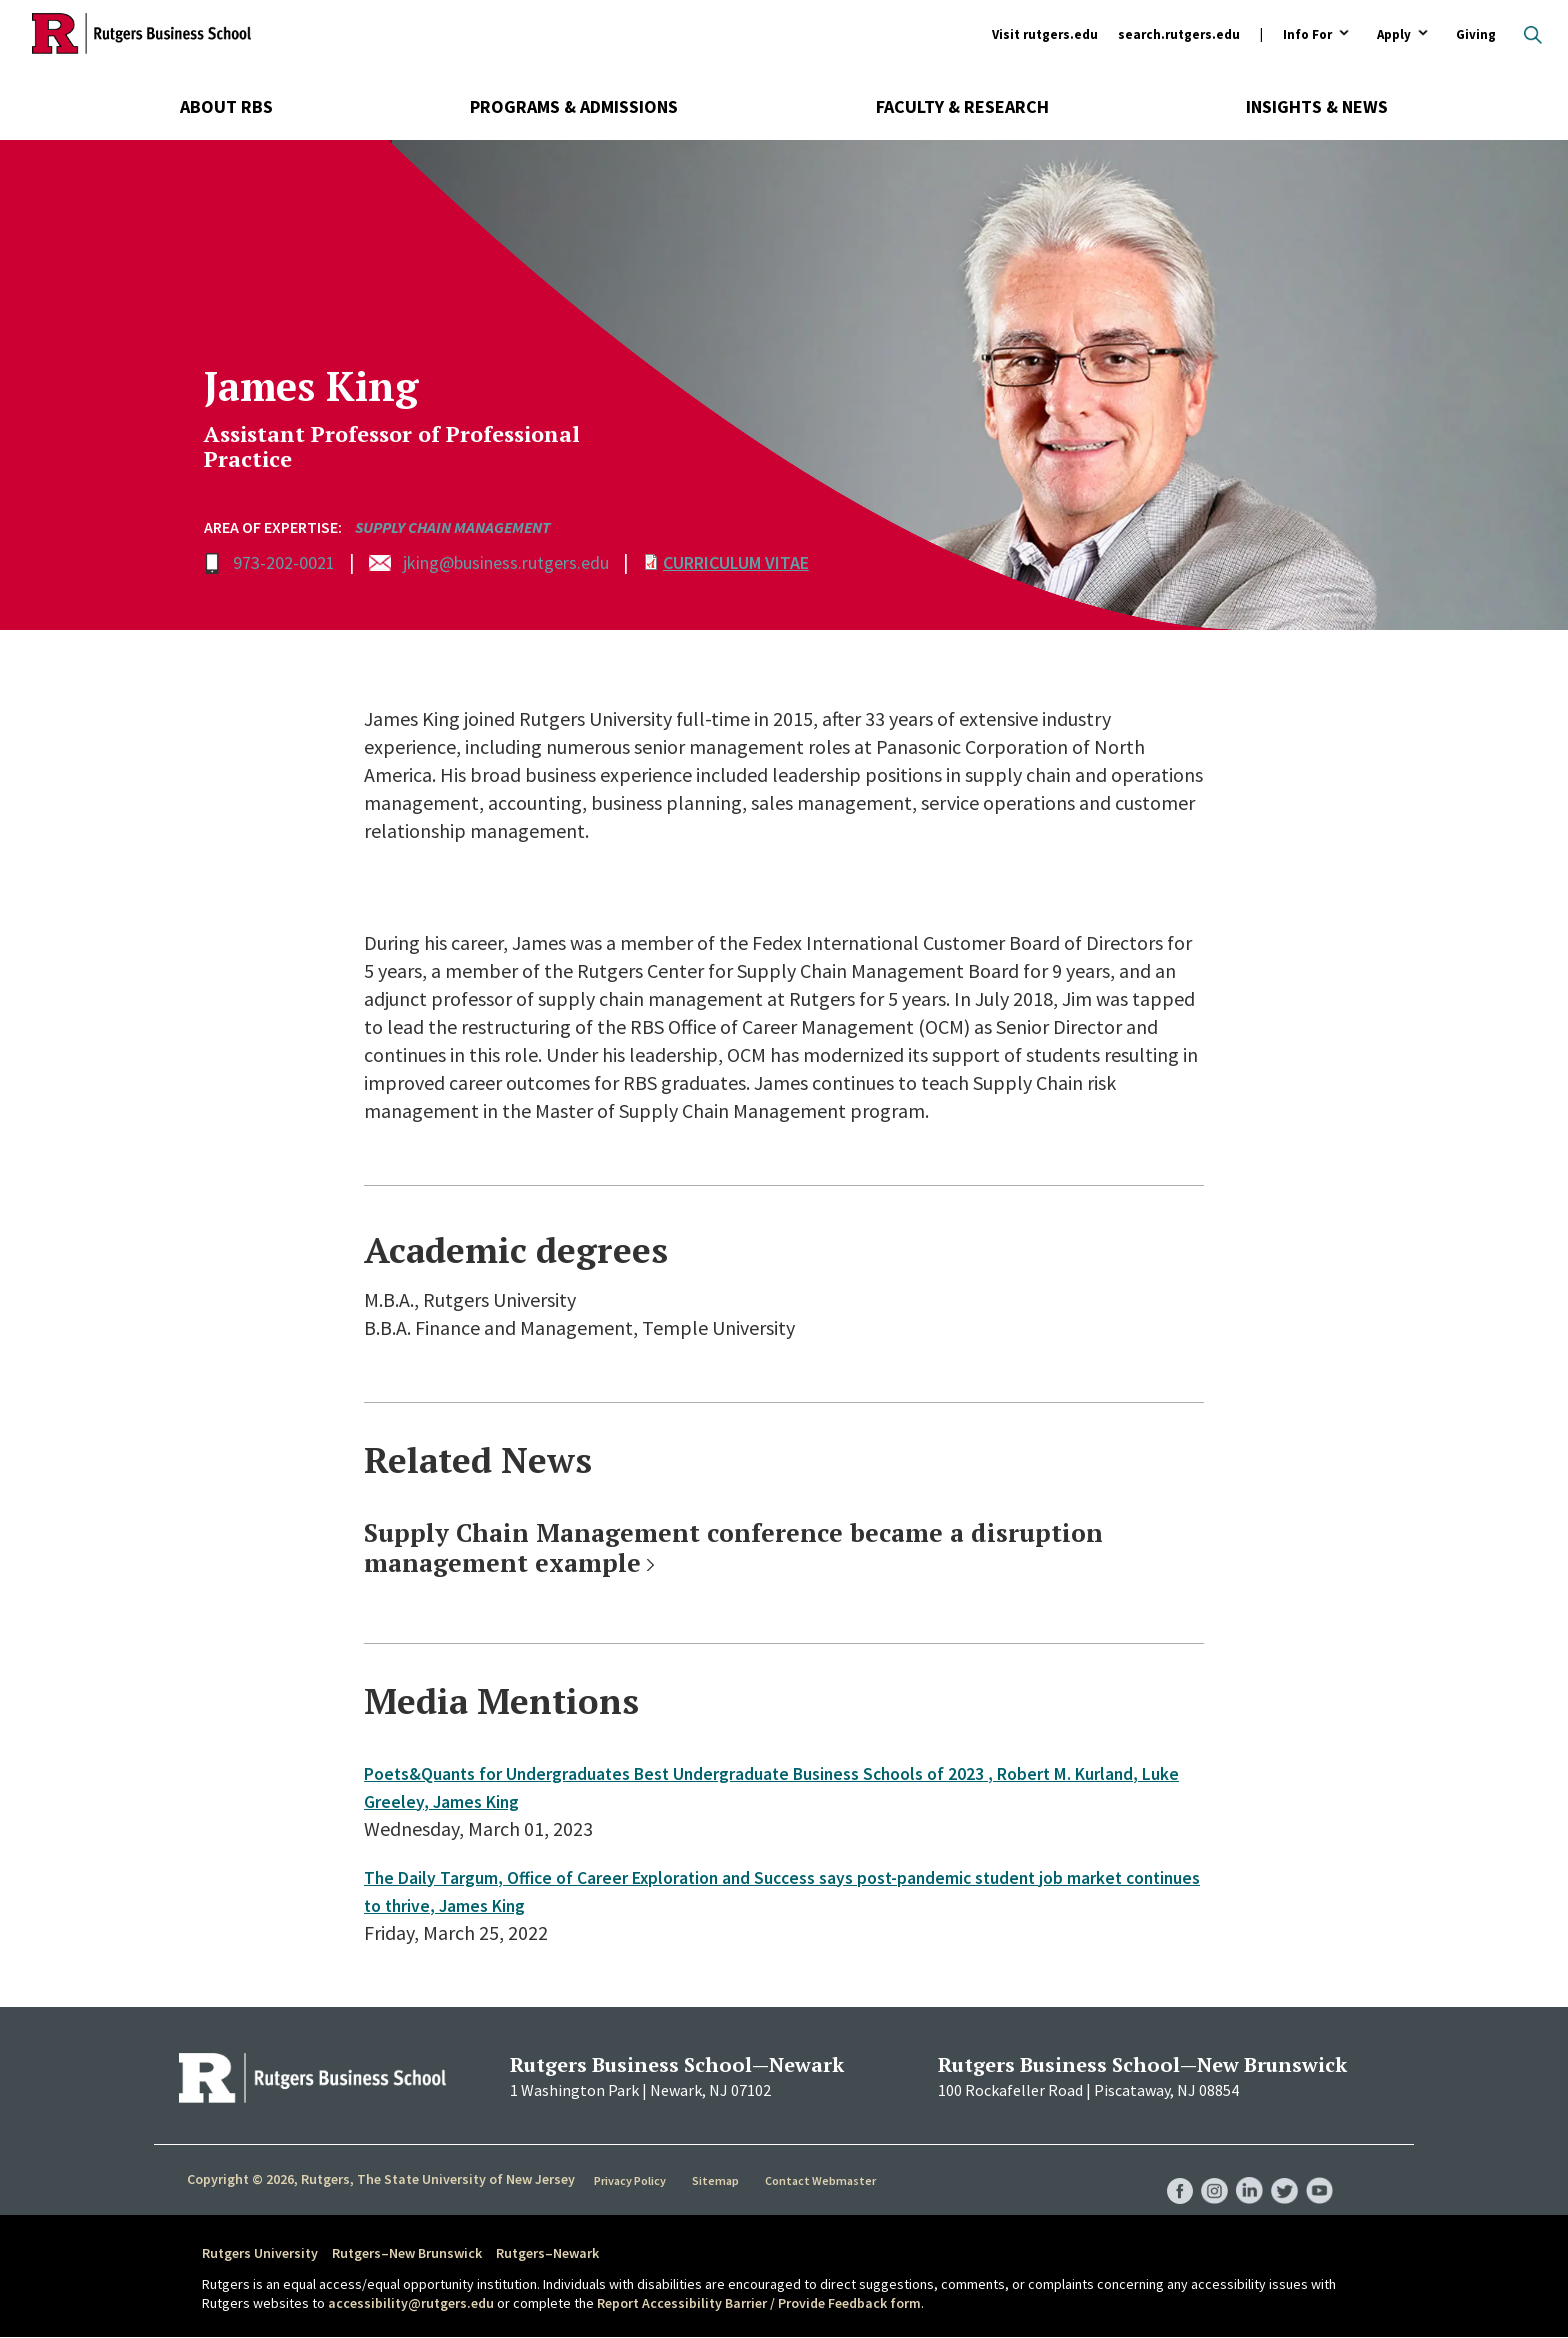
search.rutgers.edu (1179, 34)
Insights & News (1317, 106)
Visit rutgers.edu (1045, 34)
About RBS (226, 106)
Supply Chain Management (453, 527)
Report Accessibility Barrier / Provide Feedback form (759, 2303)
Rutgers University (260, 2253)
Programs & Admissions (574, 106)
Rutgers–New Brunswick (407, 2253)
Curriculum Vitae (736, 562)
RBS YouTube (1318, 2170)
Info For (1307, 35)
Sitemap (718, 2180)
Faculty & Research (962, 106)
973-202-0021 (284, 562)
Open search (1533, 35)
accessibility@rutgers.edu (411, 2303)
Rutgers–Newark (547, 2253)
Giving (1476, 34)
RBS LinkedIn (1242, 2170)
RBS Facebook (1166, 2170)
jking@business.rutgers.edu (506, 562)
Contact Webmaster (823, 2180)
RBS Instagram (1204, 2170)
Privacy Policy (632, 2180)
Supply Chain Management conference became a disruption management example (733, 1547)
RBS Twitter (1280, 2170)
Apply (1394, 35)
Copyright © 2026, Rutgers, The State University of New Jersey (381, 2179)
